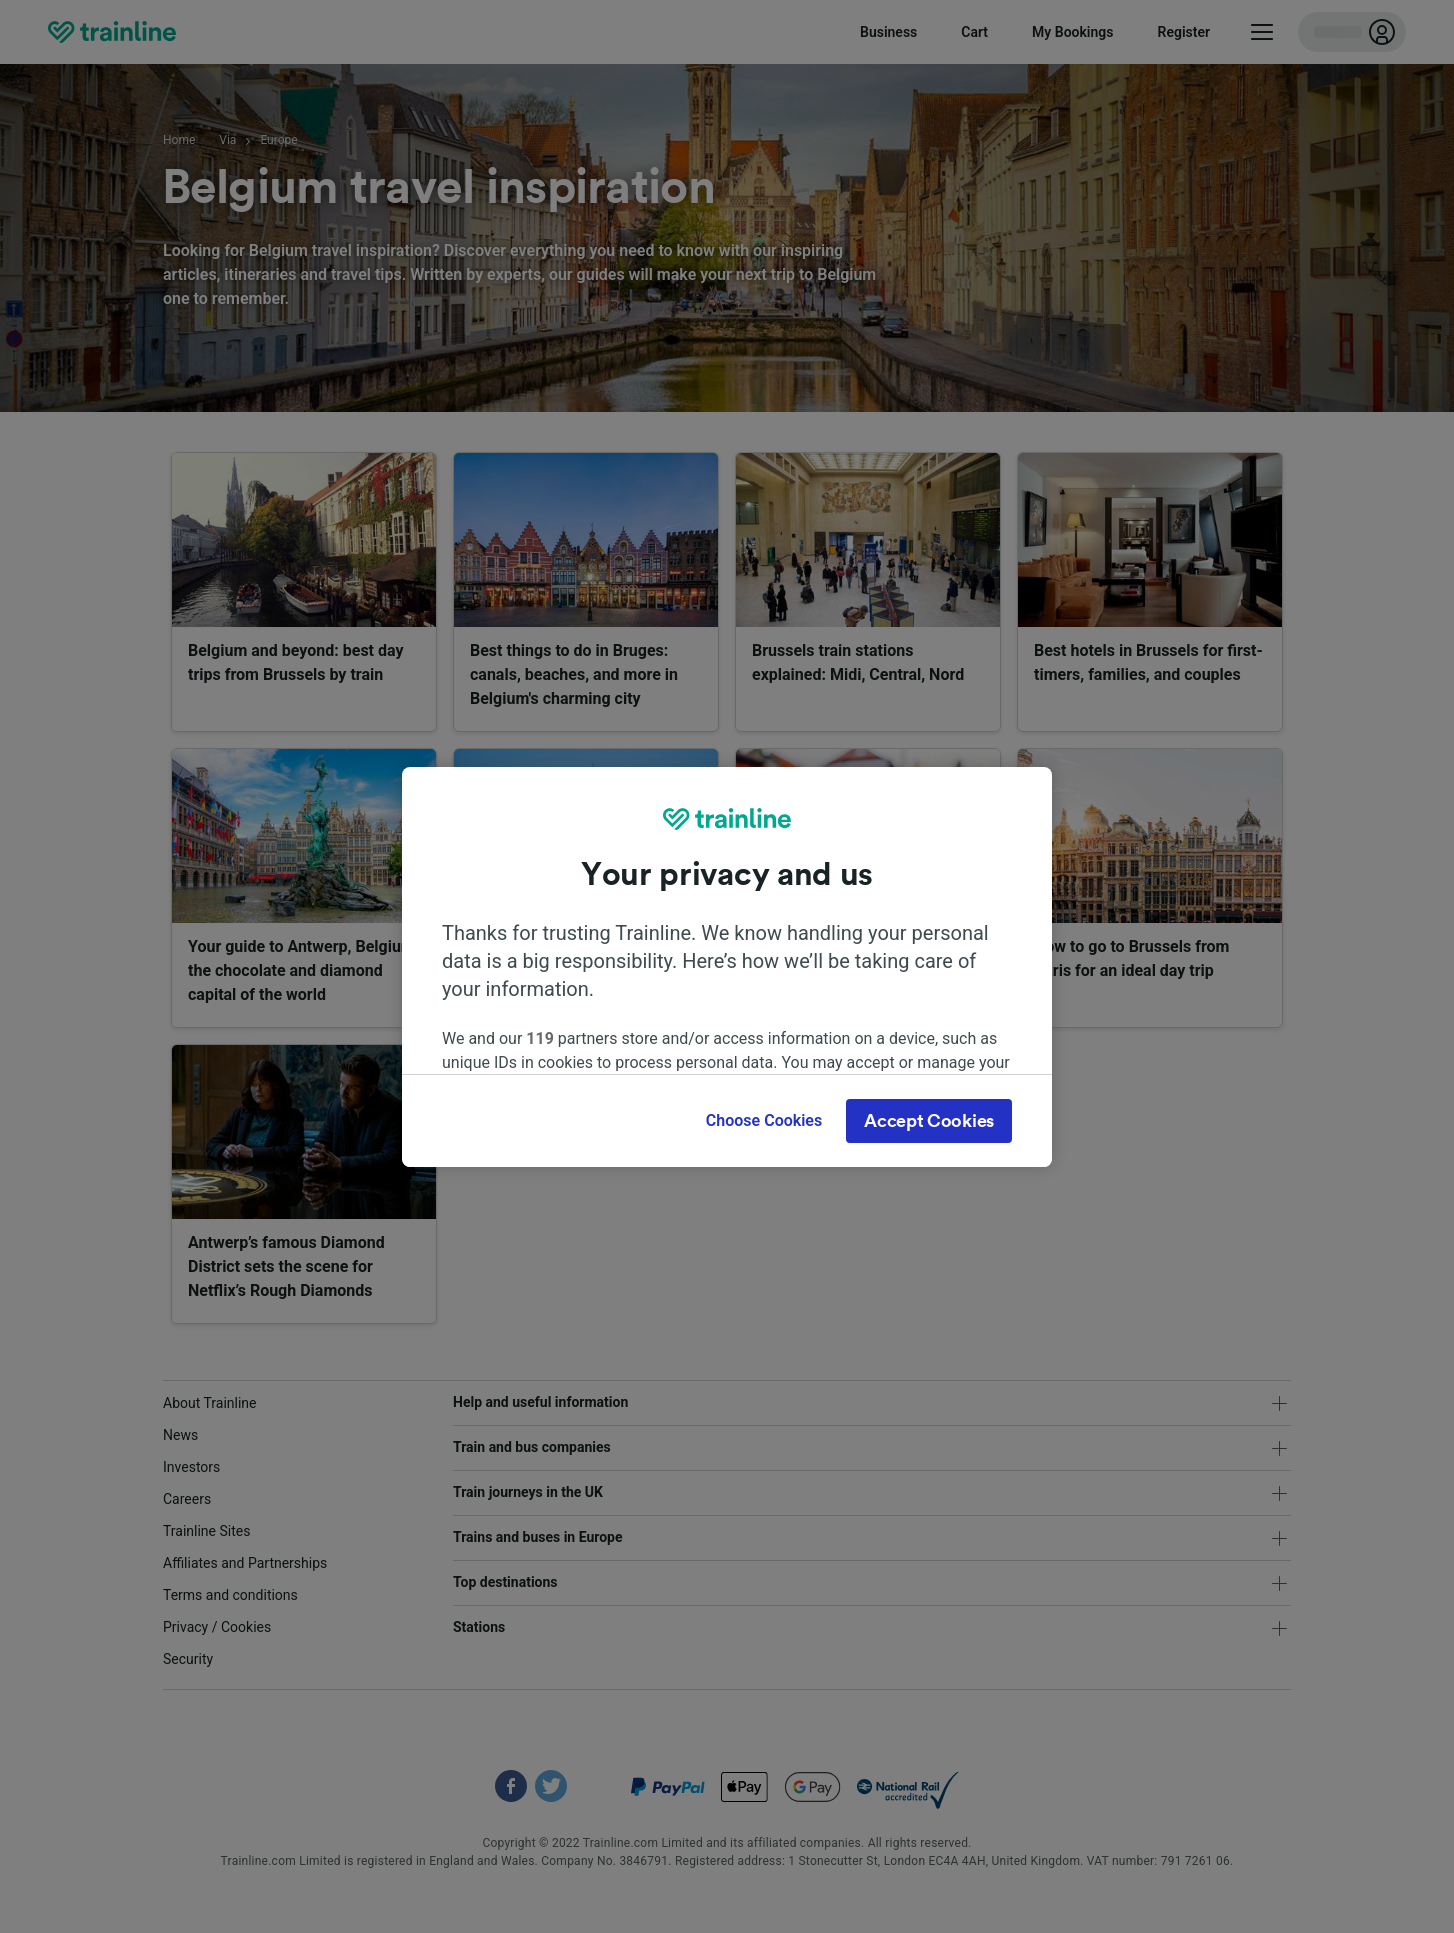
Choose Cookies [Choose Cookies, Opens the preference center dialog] (764, 1120)
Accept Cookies (929, 1121)
